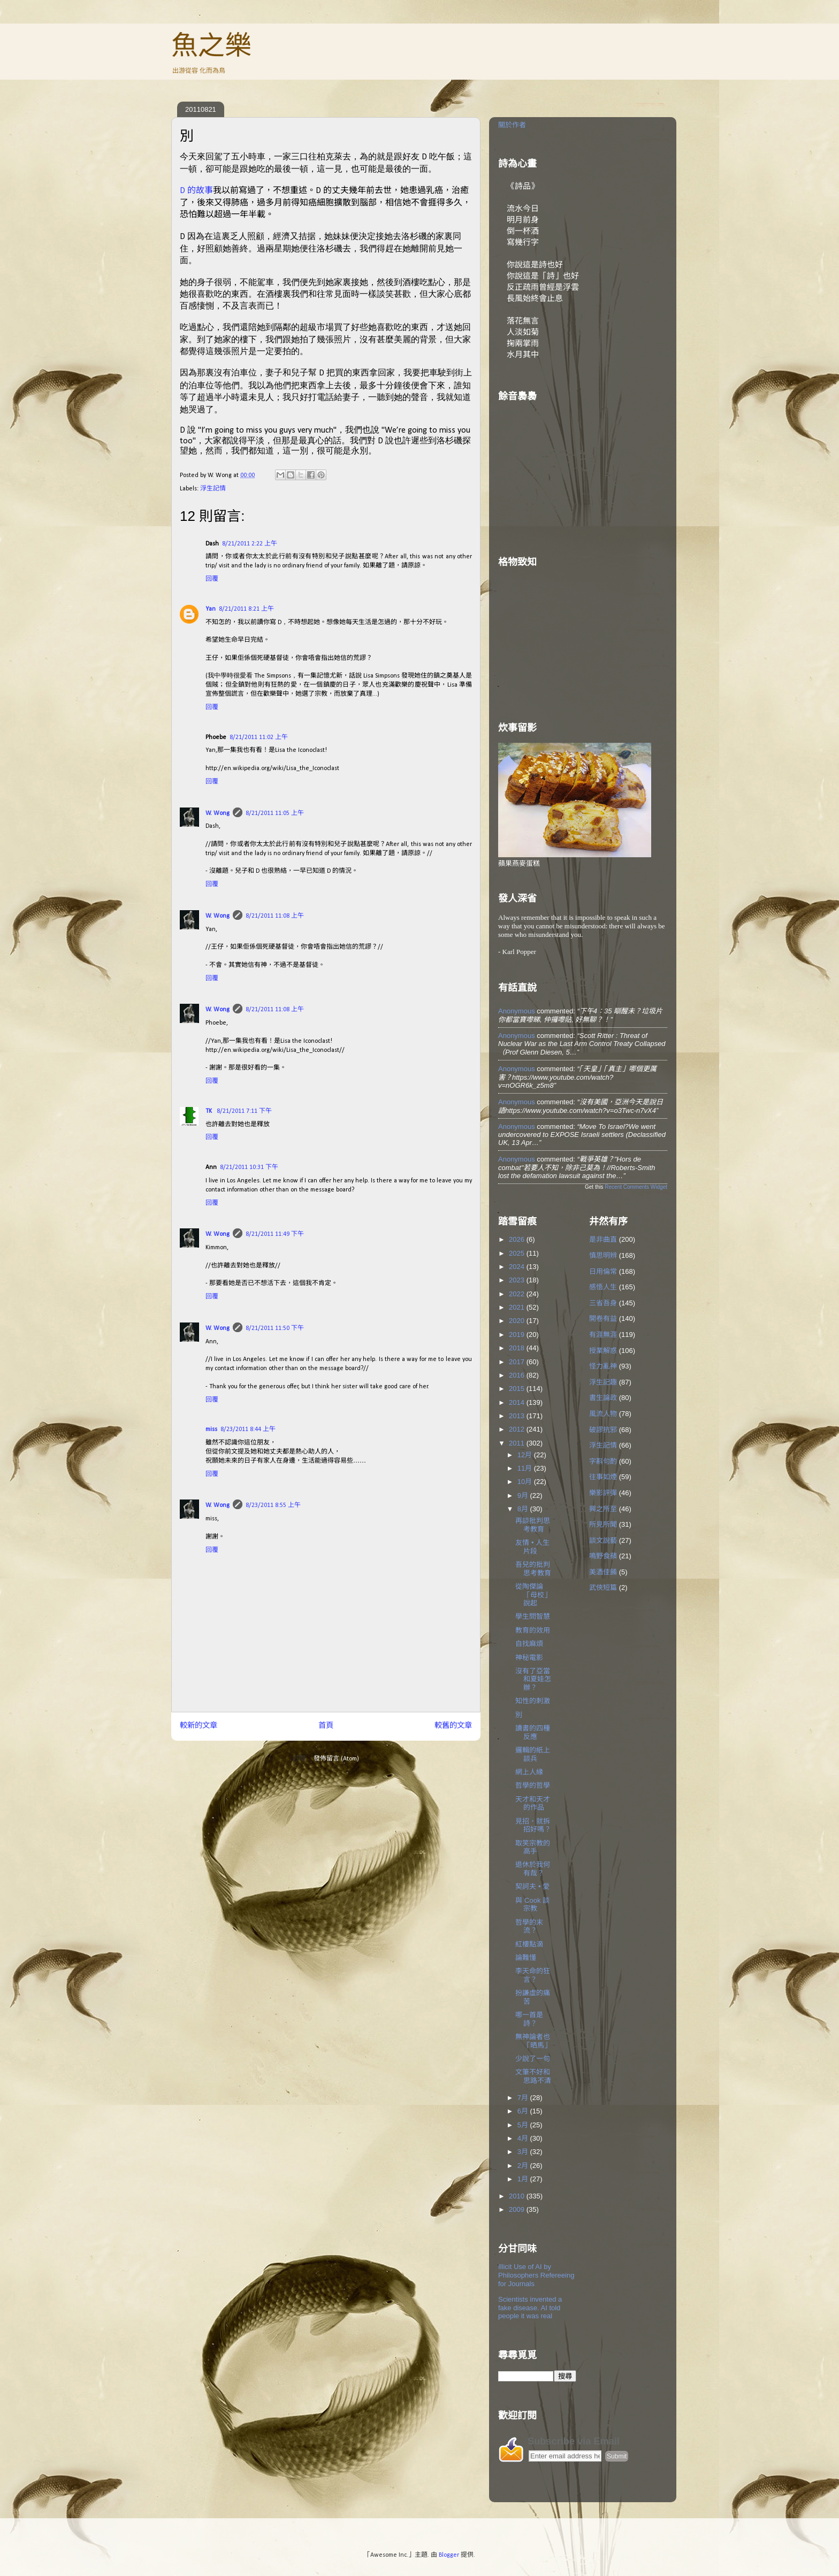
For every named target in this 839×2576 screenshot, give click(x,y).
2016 (518, 1375)
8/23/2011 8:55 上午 (273, 1505)
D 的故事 (196, 191)
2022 (518, 1294)
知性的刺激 (532, 1701)
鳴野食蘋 (603, 1556)
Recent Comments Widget (636, 1187)
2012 (518, 1429)
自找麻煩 (529, 1644)
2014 (518, 1402)
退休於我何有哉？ (532, 1868)
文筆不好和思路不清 (533, 2076)
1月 (523, 2179)
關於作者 (512, 125)
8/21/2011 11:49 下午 (275, 1234)
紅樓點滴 (529, 1944)
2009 (518, 2209)
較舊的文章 (453, 1726)
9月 (523, 1495)
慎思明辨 (603, 1255)
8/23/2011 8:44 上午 (248, 1429)
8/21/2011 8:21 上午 (246, 609)
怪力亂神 (603, 1366)
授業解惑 (603, 1351)
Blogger (449, 2555)
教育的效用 (532, 1630)
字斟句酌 (603, 1461)
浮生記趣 (603, 1382)
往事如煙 (603, 1477)
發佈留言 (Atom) (336, 1759)
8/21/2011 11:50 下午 (275, 1328)
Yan (210, 609)
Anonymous (516, 1011)
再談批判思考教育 (532, 1525)
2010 (518, 2196)
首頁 (325, 1726)
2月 (523, 2166)
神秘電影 (529, 1658)
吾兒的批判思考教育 (533, 1568)
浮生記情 (213, 489)
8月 (523, 1509)
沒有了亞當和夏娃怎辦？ (533, 1679)
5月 (523, 2125)
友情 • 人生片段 (532, 1547)
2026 (518, 1239)
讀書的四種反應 (532, 1732)
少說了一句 (532, 2059)
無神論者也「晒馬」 (533, 2041)
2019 (518, 1335)
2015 (518, 1389)
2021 (518, 1307)
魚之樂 (211, 45)
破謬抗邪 (603, 1430)
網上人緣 (529, 1772)
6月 (523, 2111)
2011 (518, 1443)
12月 (525, 1455)
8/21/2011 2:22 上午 (249, 544)
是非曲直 (603, 1239)
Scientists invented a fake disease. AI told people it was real (530, 2307)
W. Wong (217, 813)
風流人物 (603, 1414)
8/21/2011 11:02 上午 (259, 737)
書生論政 (603, 1398)
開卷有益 (603, 1318)
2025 (518, 1253)
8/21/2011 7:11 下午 (244, 1111)
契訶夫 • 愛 (532, 1886)
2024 (518, 1267)
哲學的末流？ (529, 1926)
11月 (525, 1468)
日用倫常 (603, 1271)
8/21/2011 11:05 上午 (275, 813)
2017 (518, 1362)
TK (209, 1111)
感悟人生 (603, 1287)
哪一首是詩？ (529, 2019)
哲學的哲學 (532, 1785)
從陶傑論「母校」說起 (533, 1594)
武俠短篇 (603, 1587)
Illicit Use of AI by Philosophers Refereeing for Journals (536, 2275)
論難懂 (525, 1958)
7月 (523, 2098)
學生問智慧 (532, 1616)
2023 (518, 1280)
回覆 (211, 579)
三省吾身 (603, 1303)
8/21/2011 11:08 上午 (275, 916)
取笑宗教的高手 (532, 1847)
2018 (518, 1348)
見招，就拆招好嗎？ (533, 1825)
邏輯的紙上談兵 (532, 1754)
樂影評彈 (603, 1493)
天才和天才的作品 (532, 1803)
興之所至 (603, 1509)
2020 (518, 1321)
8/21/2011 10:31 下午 (249, 1167)
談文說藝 (603, 1540)
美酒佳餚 (603, 1572)
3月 (523, 2152)
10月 (525, 1482)
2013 (518, 1416)
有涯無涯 (603, 1335)
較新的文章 (198, 1726)
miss (211, 1429)
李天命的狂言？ (532, 1975)
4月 (523, 2138)
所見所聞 (603, 1524)
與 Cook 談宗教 (532, 1904)
